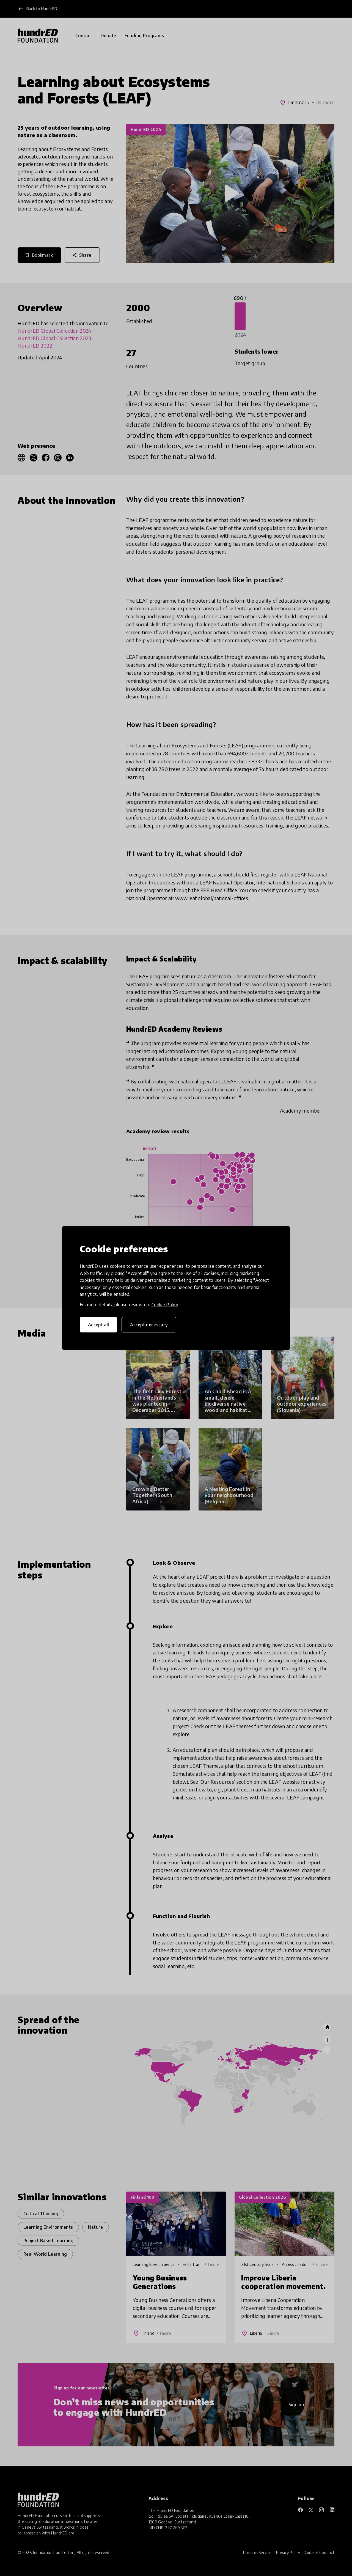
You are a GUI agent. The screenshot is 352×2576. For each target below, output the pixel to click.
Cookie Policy (165, 1304)
